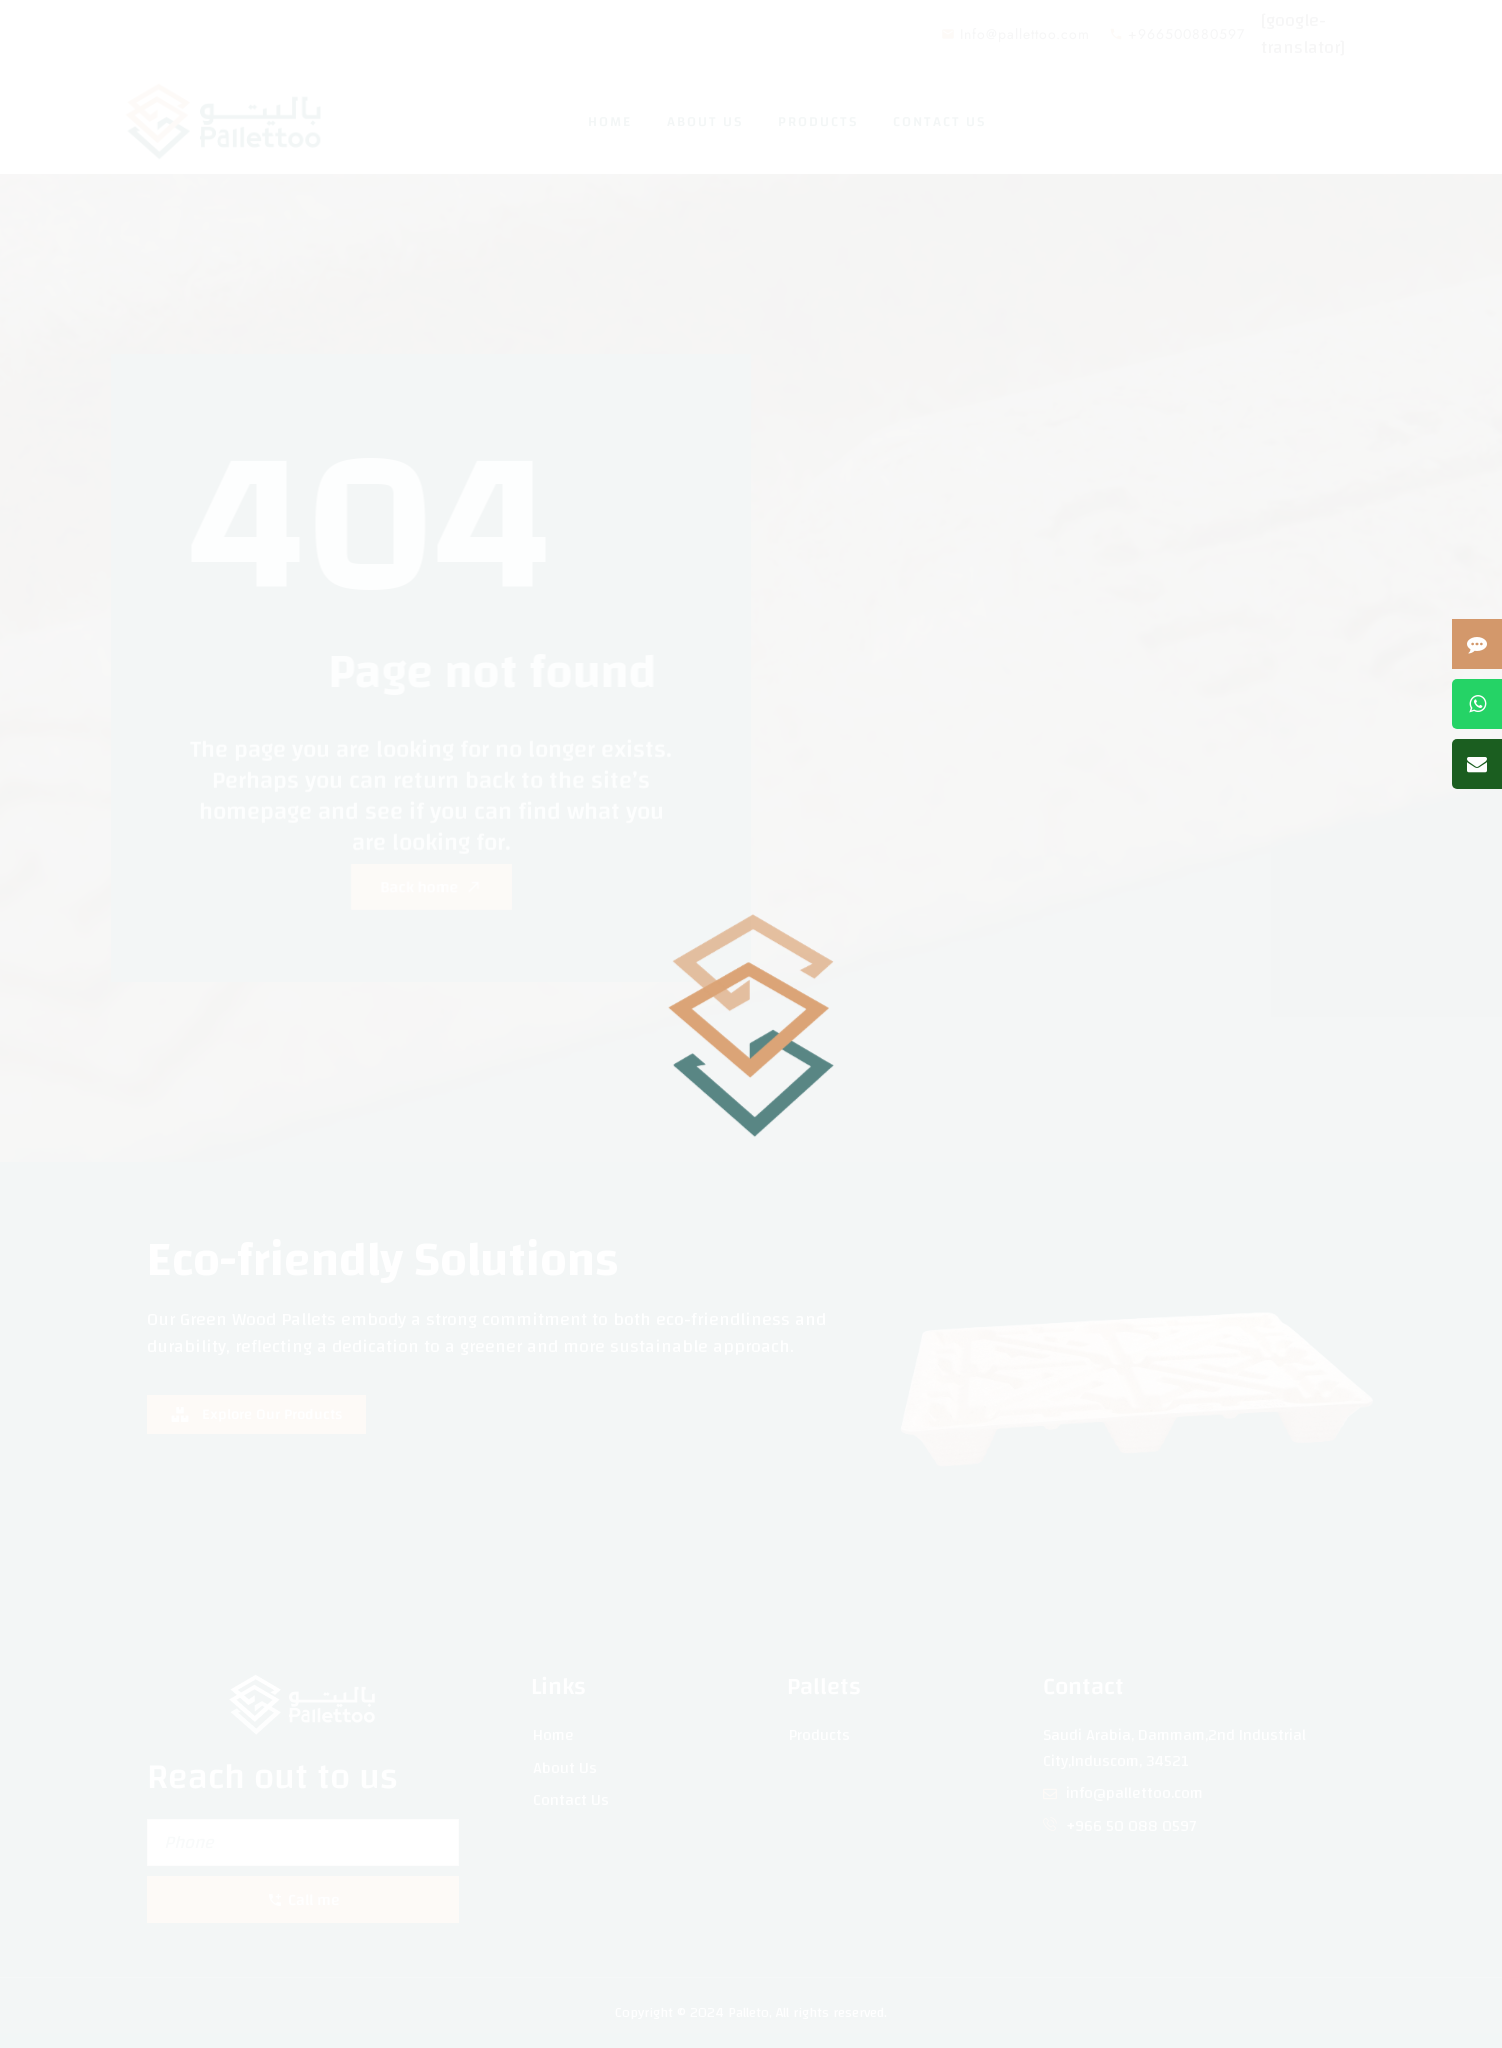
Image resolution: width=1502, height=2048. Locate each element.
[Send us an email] (1477, 764)
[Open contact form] (1477, 644)
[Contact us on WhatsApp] (1477, 704)
